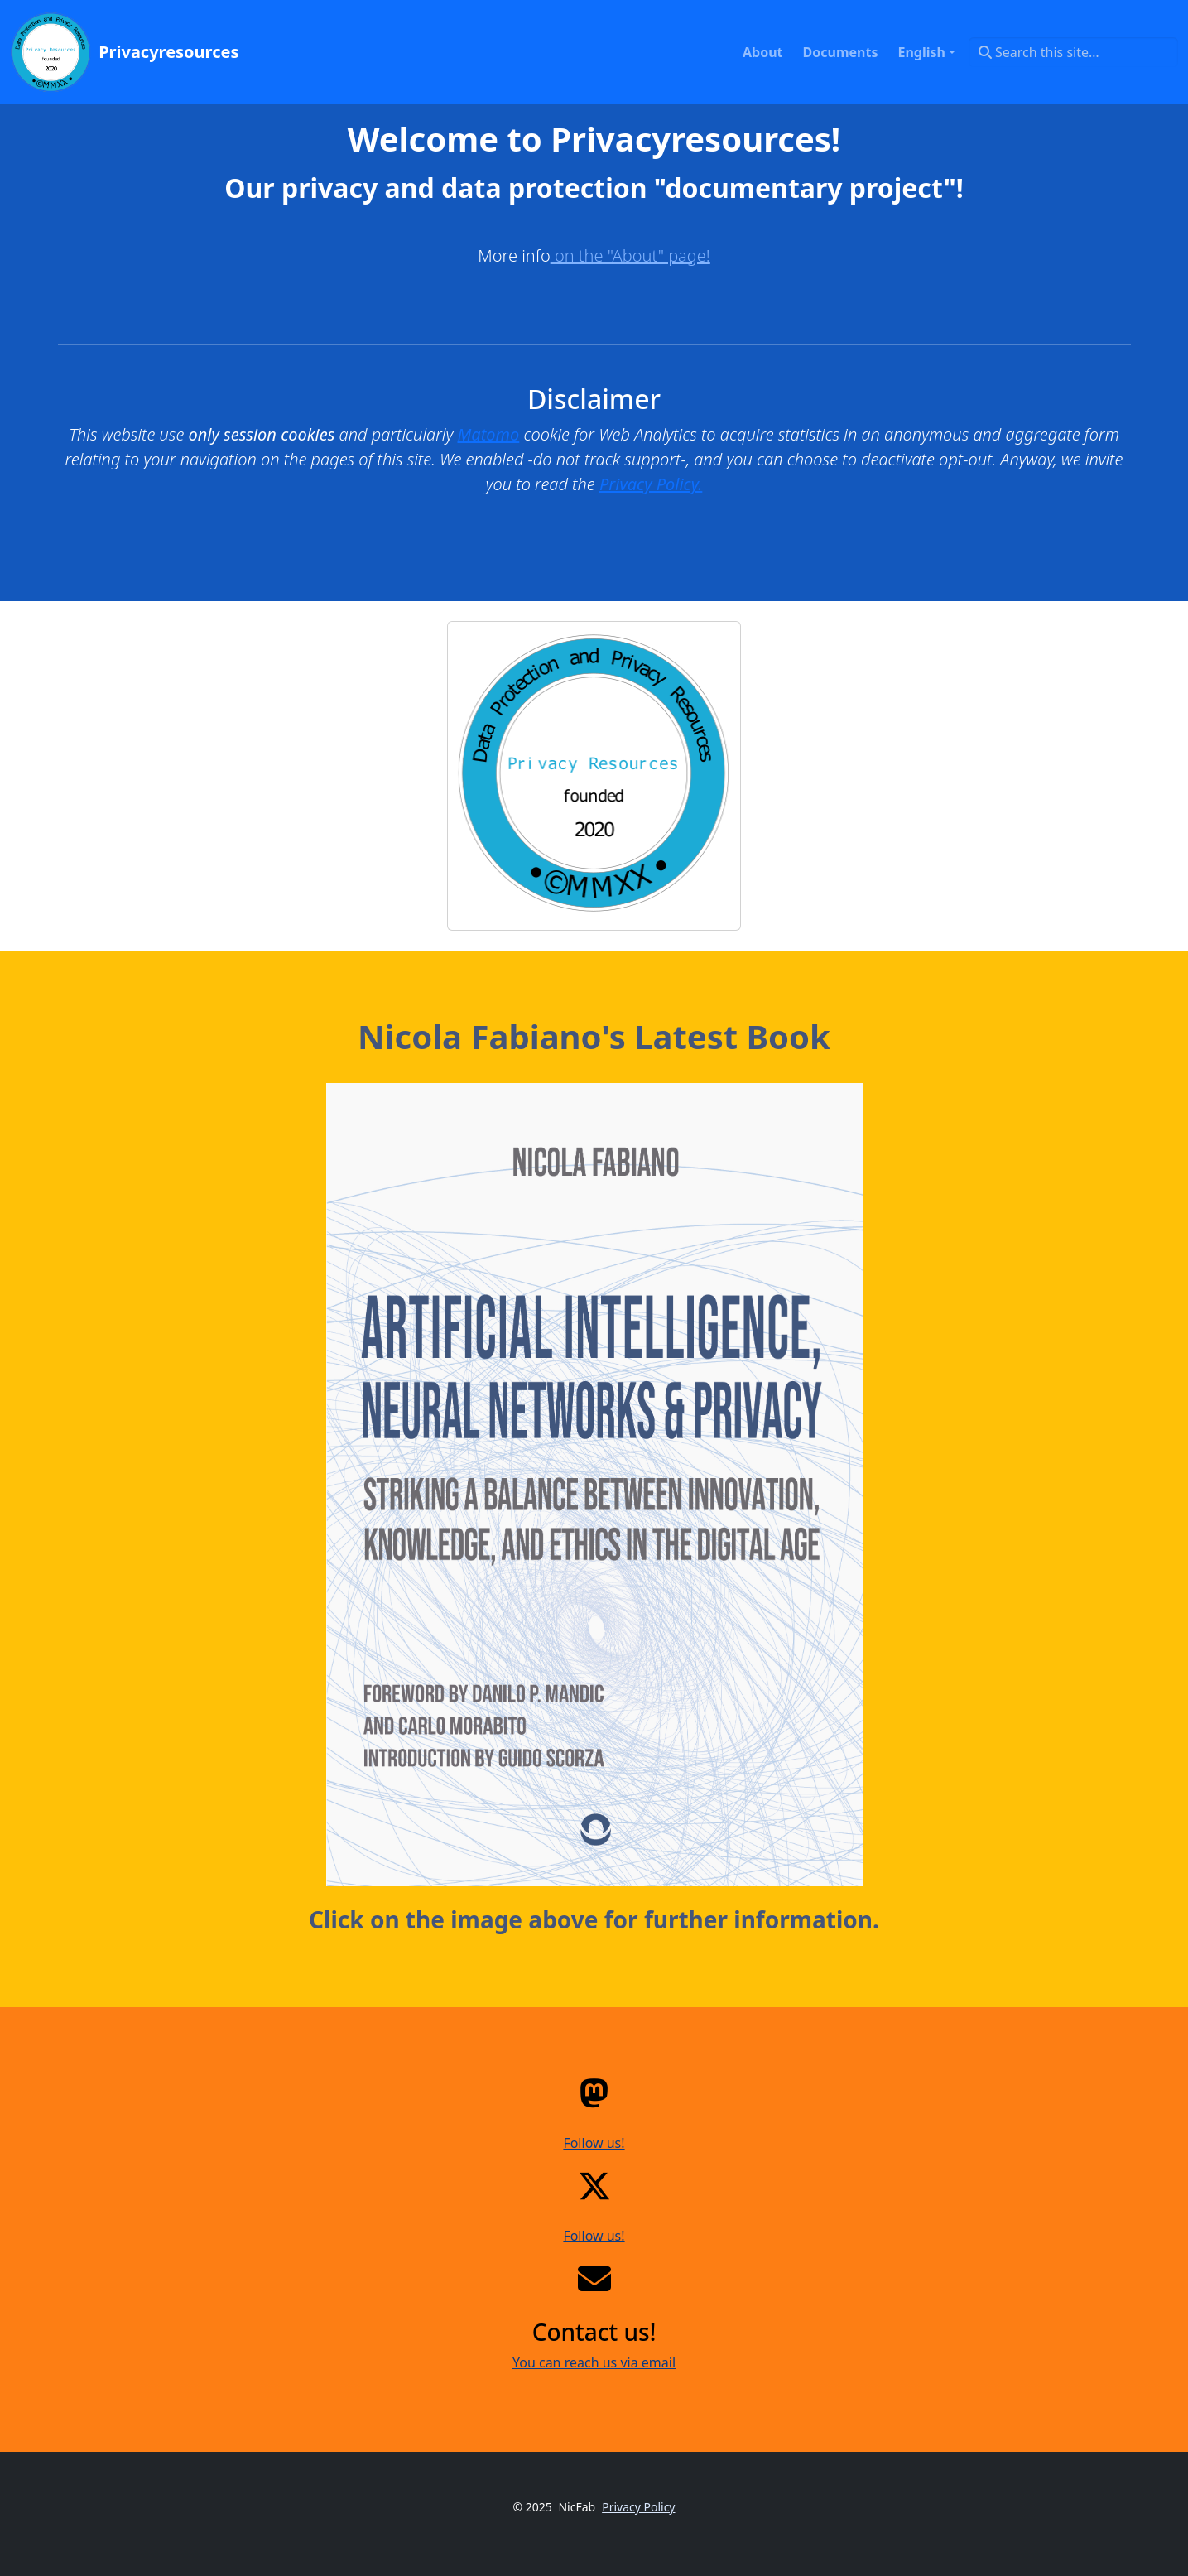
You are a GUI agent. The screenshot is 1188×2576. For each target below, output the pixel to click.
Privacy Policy (638, 2507)
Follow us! (593, 2143)
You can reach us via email (594, 2362)
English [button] (921, 52)
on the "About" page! (630, 255)
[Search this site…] (1073, 52)
